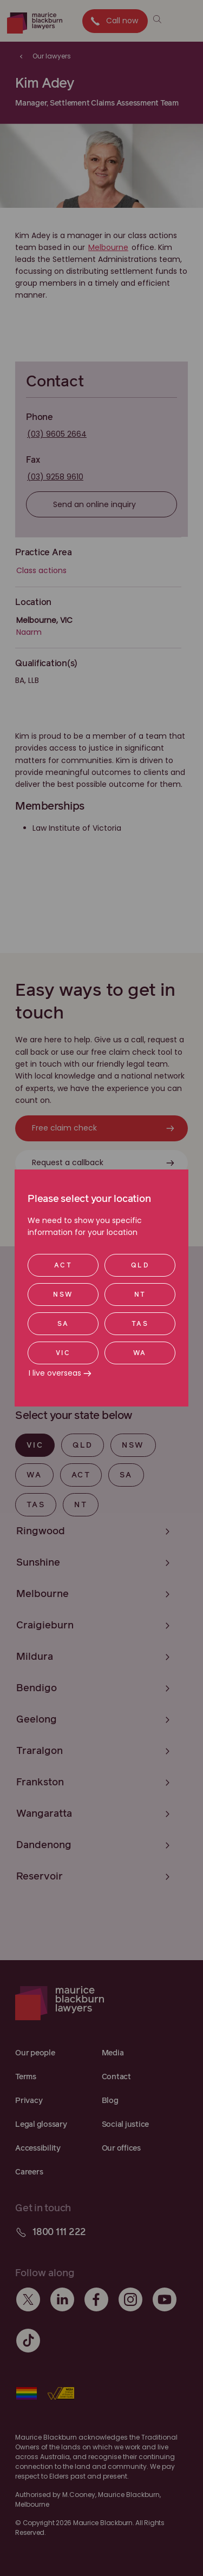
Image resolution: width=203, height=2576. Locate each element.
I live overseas (55, 1373)
